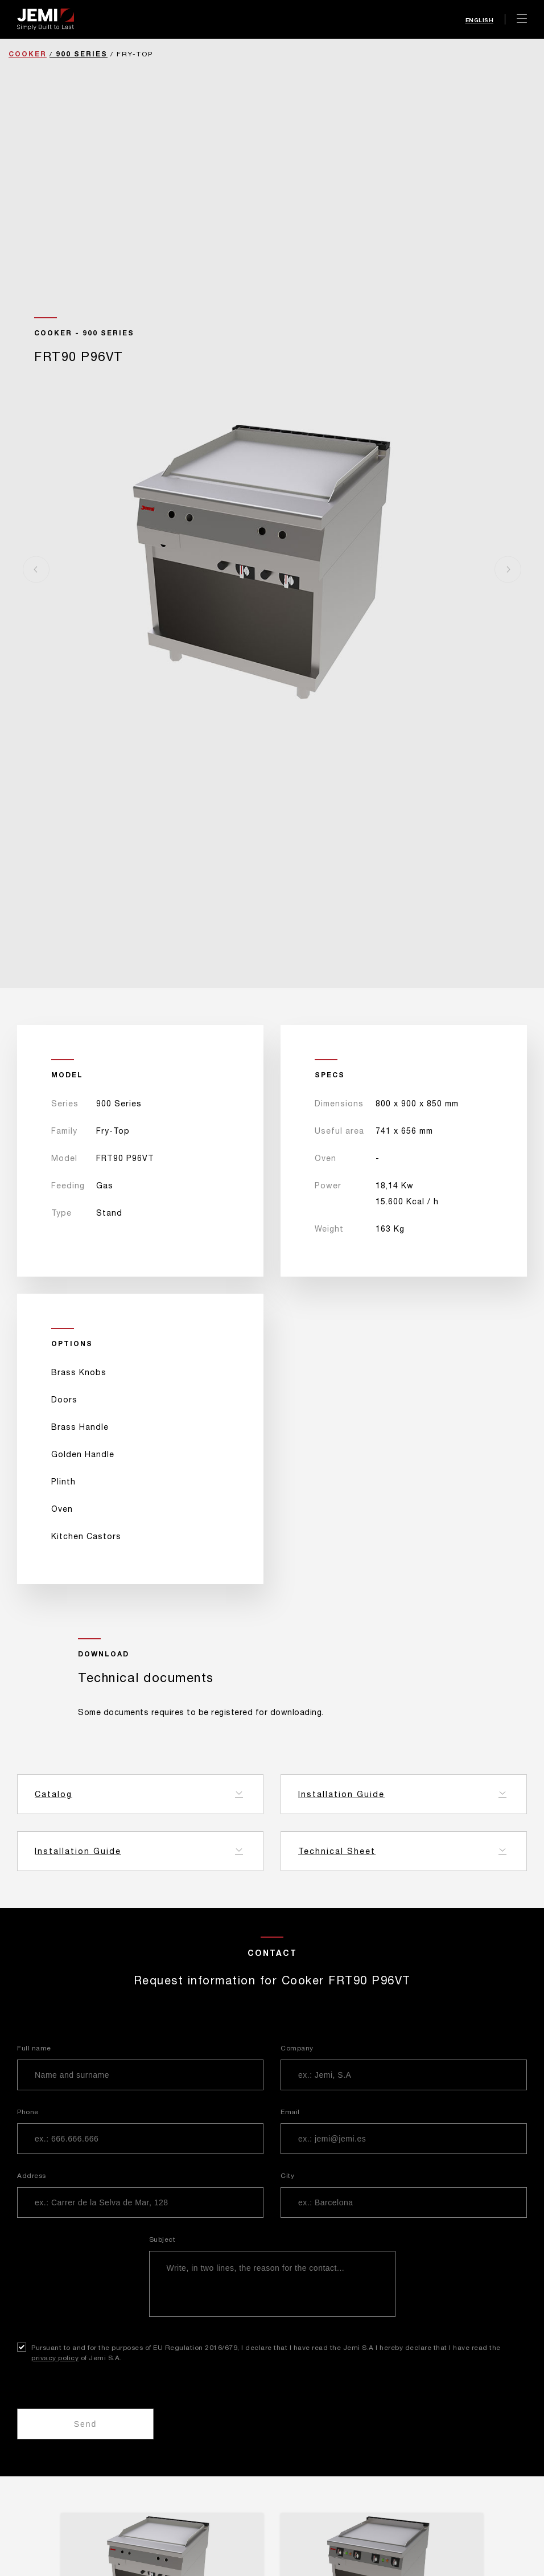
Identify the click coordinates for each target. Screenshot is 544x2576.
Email (290, 2112)
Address (31, 2175)
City (287, 2175)
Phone (28, 2112)
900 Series (82, 54)
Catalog (53, 1794)
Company (297, 2048)
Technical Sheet (337, 1851)
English (479, 20)
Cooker (28, 54)
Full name (34, 2048)
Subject (162, 2239)
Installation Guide (341, 1794)
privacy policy (55, 2358)
